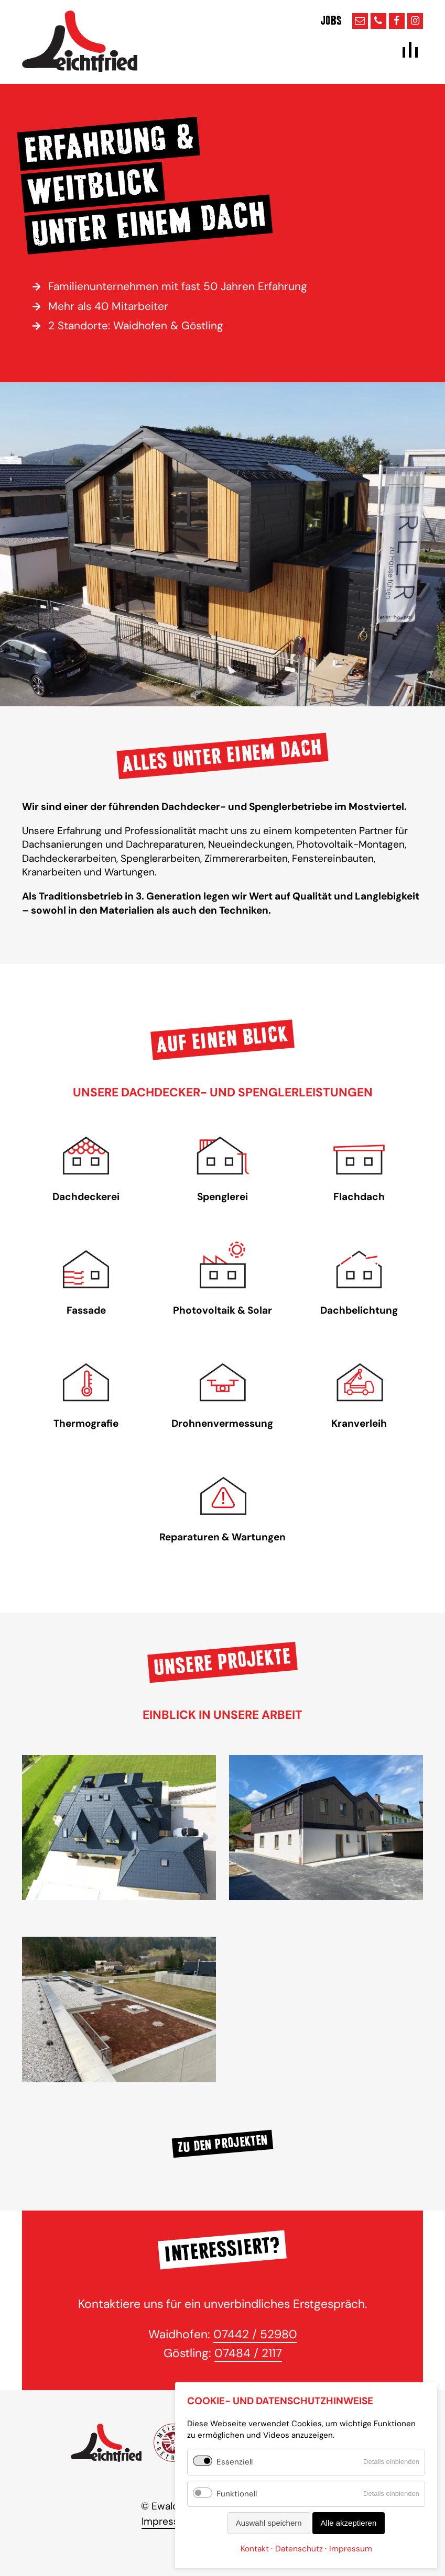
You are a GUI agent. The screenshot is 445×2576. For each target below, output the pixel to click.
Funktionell (236, 2494)
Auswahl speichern (269, 2522)
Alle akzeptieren (349, 2522)
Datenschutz (299, 2549)
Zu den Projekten (222, 2144)
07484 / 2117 (248, 2353)
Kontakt (255, 2549)
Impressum (167, 2521)
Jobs (331, 21)
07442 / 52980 (255, 2334)
